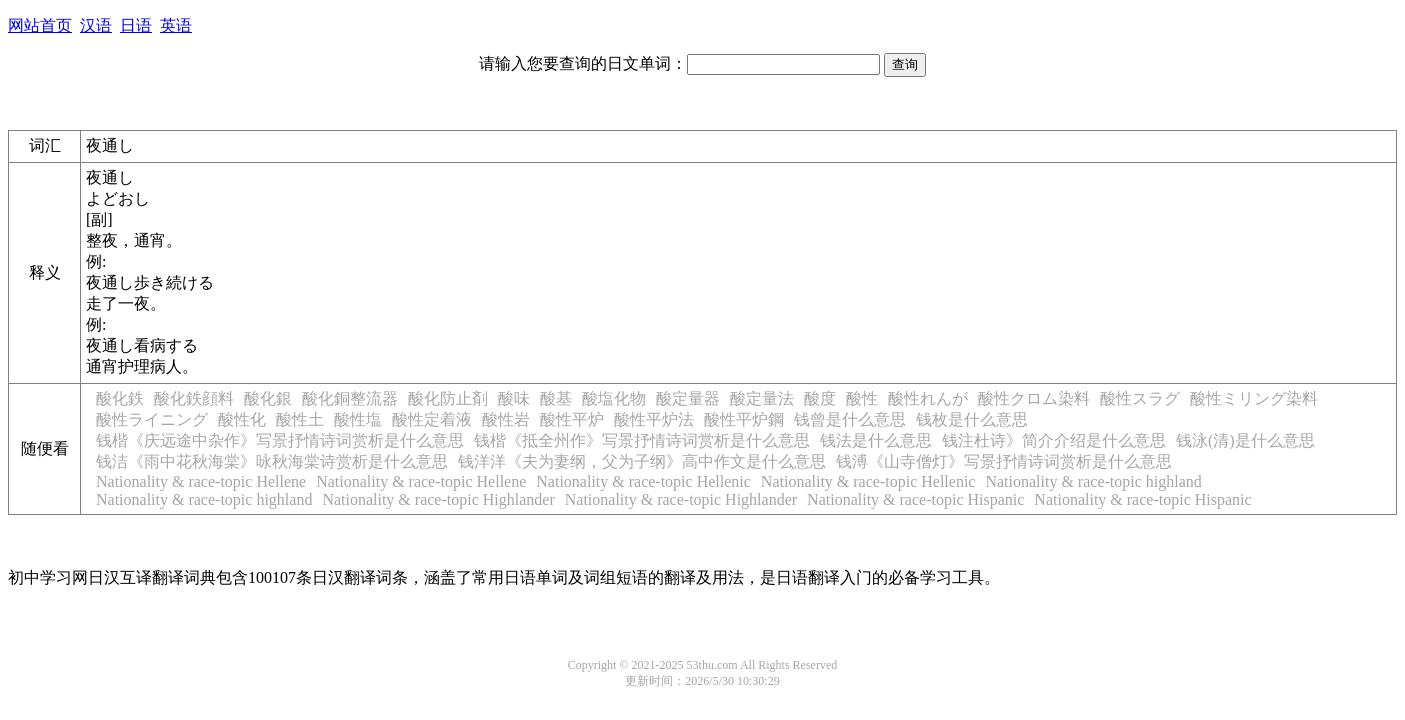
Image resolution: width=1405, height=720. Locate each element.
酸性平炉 (572, 419)
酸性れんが (928, 398)
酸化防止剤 (448, 398)
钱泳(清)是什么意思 (1245, 440)
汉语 (96, 25)
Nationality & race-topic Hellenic (643, 481)
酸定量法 (762, 398)
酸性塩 (358, 419)
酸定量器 (688, 398)
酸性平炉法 (654, 419)
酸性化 (242, 419)
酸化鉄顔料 (194, 398)
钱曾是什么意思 (850, 419)
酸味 (514, 398)
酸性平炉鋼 (744, 419)
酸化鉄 (120, 398)
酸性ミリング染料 (1254, 398)
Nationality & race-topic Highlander (438, 499)
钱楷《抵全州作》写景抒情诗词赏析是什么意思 (642, 440)
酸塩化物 (614, 398)
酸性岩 (506, 419)
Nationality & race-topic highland (1093, 481)
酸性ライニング (152, 419)
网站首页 (40, 25)
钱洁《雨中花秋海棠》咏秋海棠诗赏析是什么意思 (272, 461)
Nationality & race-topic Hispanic (915, 499)
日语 (136, 25)
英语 (176, 25)
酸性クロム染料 (1034, 398)
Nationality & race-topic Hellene (201, 481)
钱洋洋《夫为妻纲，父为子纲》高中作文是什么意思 (642, 461)
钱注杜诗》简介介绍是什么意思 (1054, 440)
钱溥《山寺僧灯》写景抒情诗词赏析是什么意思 (1004, 461)
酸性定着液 (432, 419)
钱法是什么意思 (876, 440)
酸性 (862, 398)
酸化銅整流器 (350, 398)
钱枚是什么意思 (972, 419)
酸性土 (300, 419)
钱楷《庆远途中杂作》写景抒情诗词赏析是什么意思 (280, 440)
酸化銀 (268, 398)
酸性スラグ (1140, 398)
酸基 (556, 398)
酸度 (820, 398)
